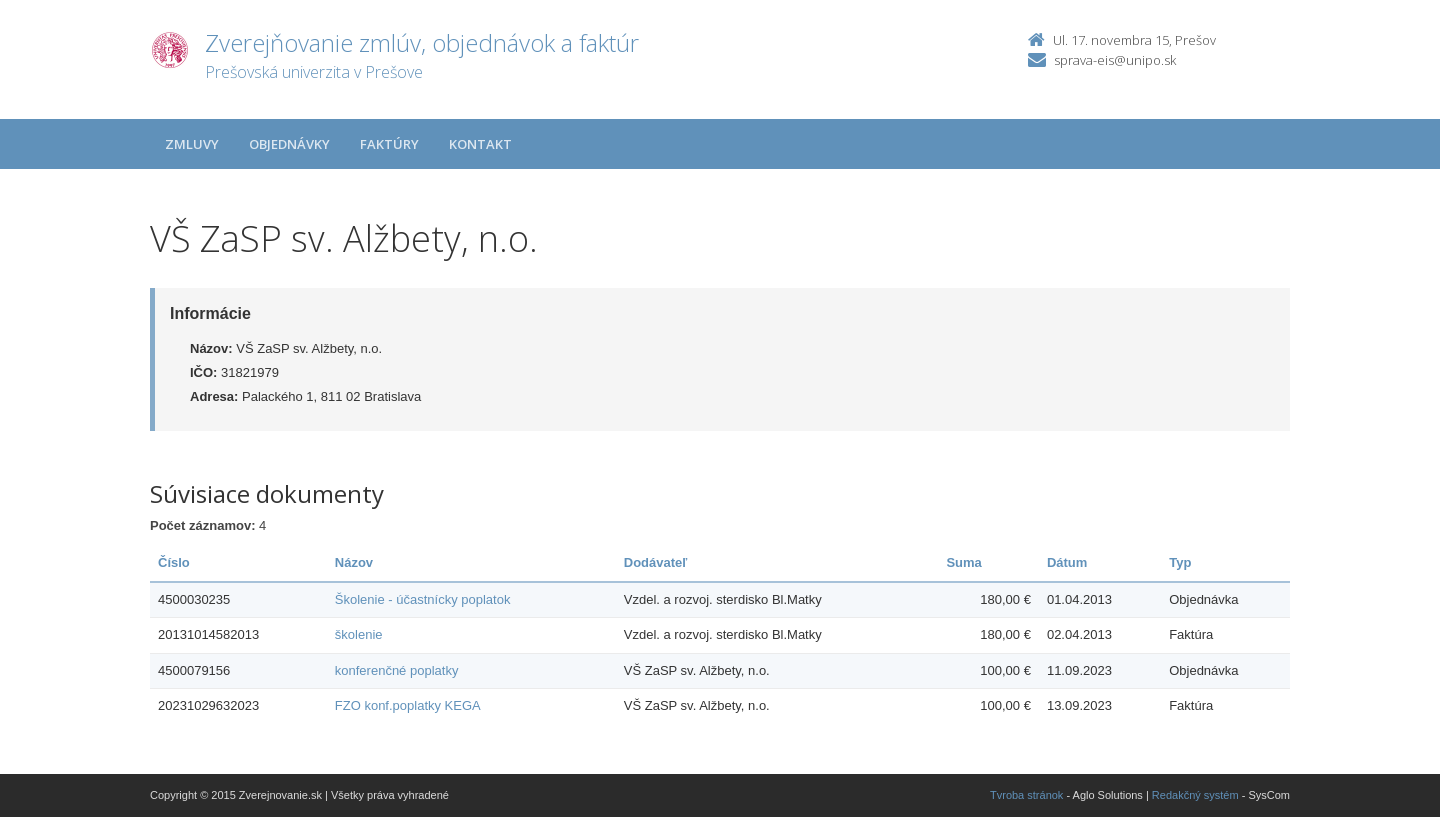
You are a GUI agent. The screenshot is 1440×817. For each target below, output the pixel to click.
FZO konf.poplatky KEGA (408, 705)
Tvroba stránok (1026, 795)
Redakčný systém (1195, 795)
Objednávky (289, 144)
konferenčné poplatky (397, 670)
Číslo (174, 562)
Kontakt (480, 144)
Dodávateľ (656, 562)
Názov (354, 562)
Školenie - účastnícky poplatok (423, 599)
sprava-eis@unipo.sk (1115, 60)
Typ (1180, 562)
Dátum (1067, 562)
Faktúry (389, 144)
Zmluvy (192, 144)
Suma (963, 562)
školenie (359, 634)
